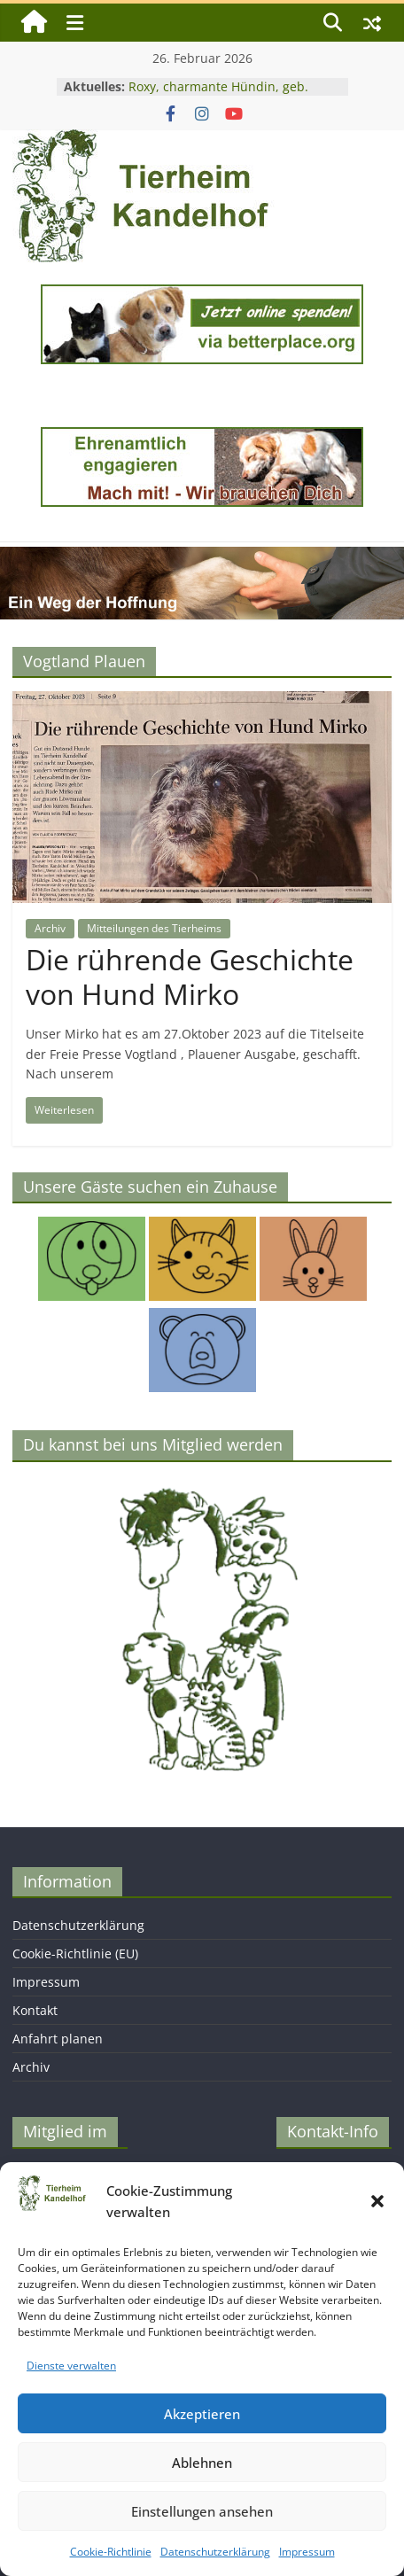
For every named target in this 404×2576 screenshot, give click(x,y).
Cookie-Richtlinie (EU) (75, 1953)
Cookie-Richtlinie (111, 2551)
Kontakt (35, 2010)
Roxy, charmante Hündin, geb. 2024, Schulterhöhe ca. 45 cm (218, 95)
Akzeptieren (202, 2414)
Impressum (307, 2551)
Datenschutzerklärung (215, 2551)
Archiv (50, 928)
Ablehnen (202, 2462)
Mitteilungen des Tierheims (154, 928)
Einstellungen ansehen (202, 2511)
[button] (377, 2201)
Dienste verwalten (71, 2365)
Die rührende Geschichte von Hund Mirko (190, 976)
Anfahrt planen (57, 2038)
